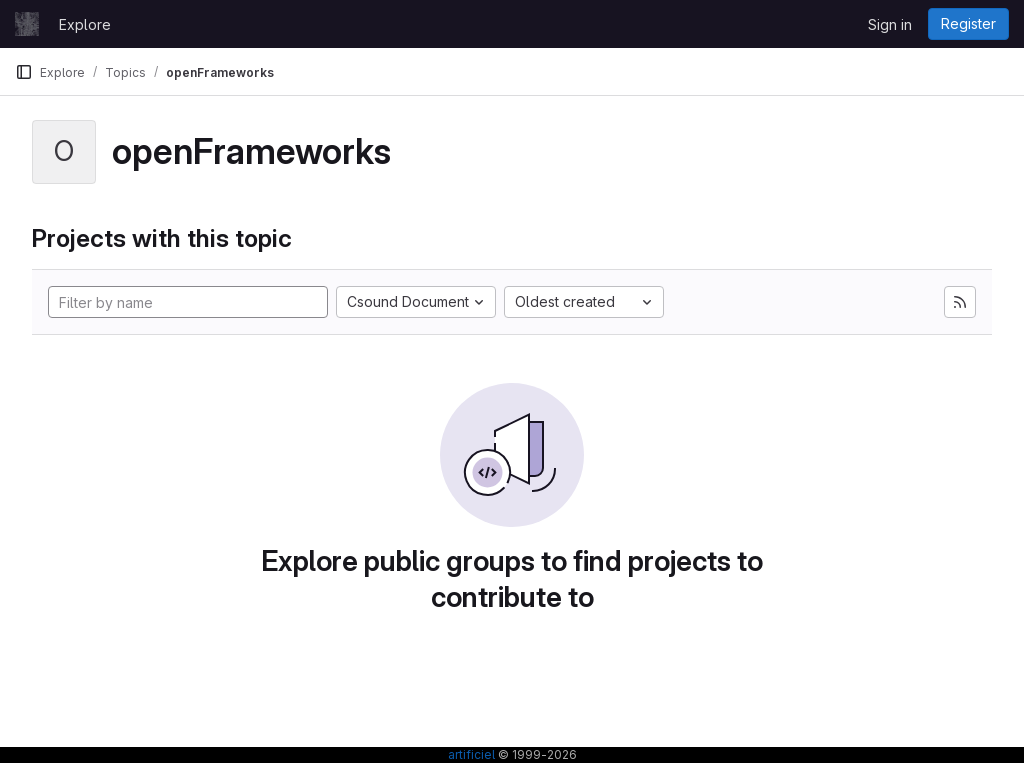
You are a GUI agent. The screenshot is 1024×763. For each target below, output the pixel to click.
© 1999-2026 (536, 754)
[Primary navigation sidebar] (24, 72)
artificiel (471, 754)
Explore (85, 24)
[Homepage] (27, 24)
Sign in (890, 24)
